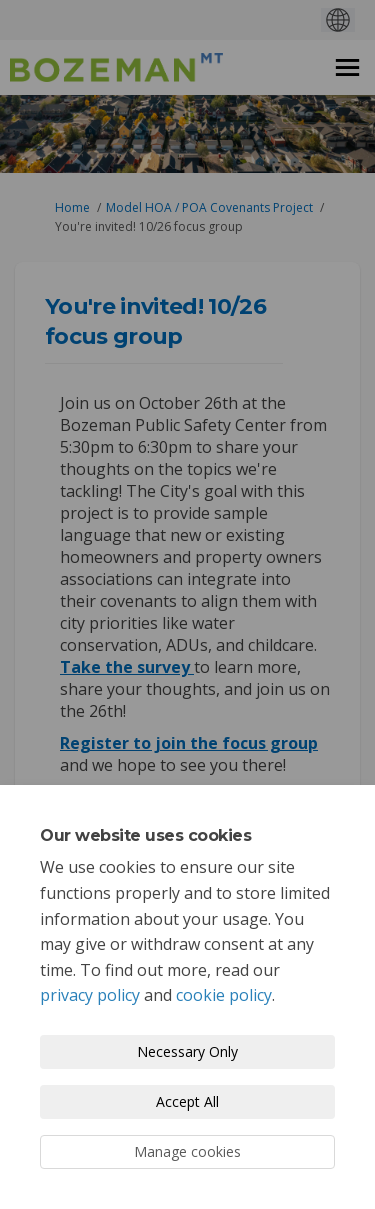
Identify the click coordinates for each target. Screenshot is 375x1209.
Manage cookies (187, 1151)
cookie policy (224, 995)
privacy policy (90, 995)
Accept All (187, 1101)
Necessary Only (187, 1051)
